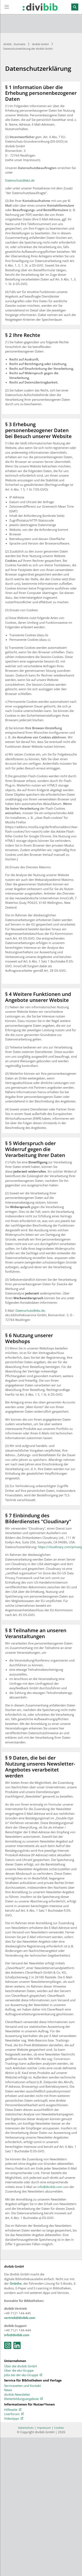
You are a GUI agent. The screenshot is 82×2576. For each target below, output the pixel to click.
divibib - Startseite (14, 44)
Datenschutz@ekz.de (19, 180)
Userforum (13, 2414)
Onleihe (16, 2283)
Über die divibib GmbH (20, 2366)
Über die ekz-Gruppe (19, 2370)
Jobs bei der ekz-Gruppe (23, 2375)
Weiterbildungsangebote (23, 2398)
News (8, 2390)
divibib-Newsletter (17, 2394)
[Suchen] (74, 6)
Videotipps (13, 2418)
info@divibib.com (49, 2187)
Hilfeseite (12, 2409)
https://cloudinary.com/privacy (60, 1547)
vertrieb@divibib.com (19, 2318)
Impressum (44, 2428)
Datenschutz (26, 2428)
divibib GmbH (40, 44)
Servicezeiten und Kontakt (22, 2385)
